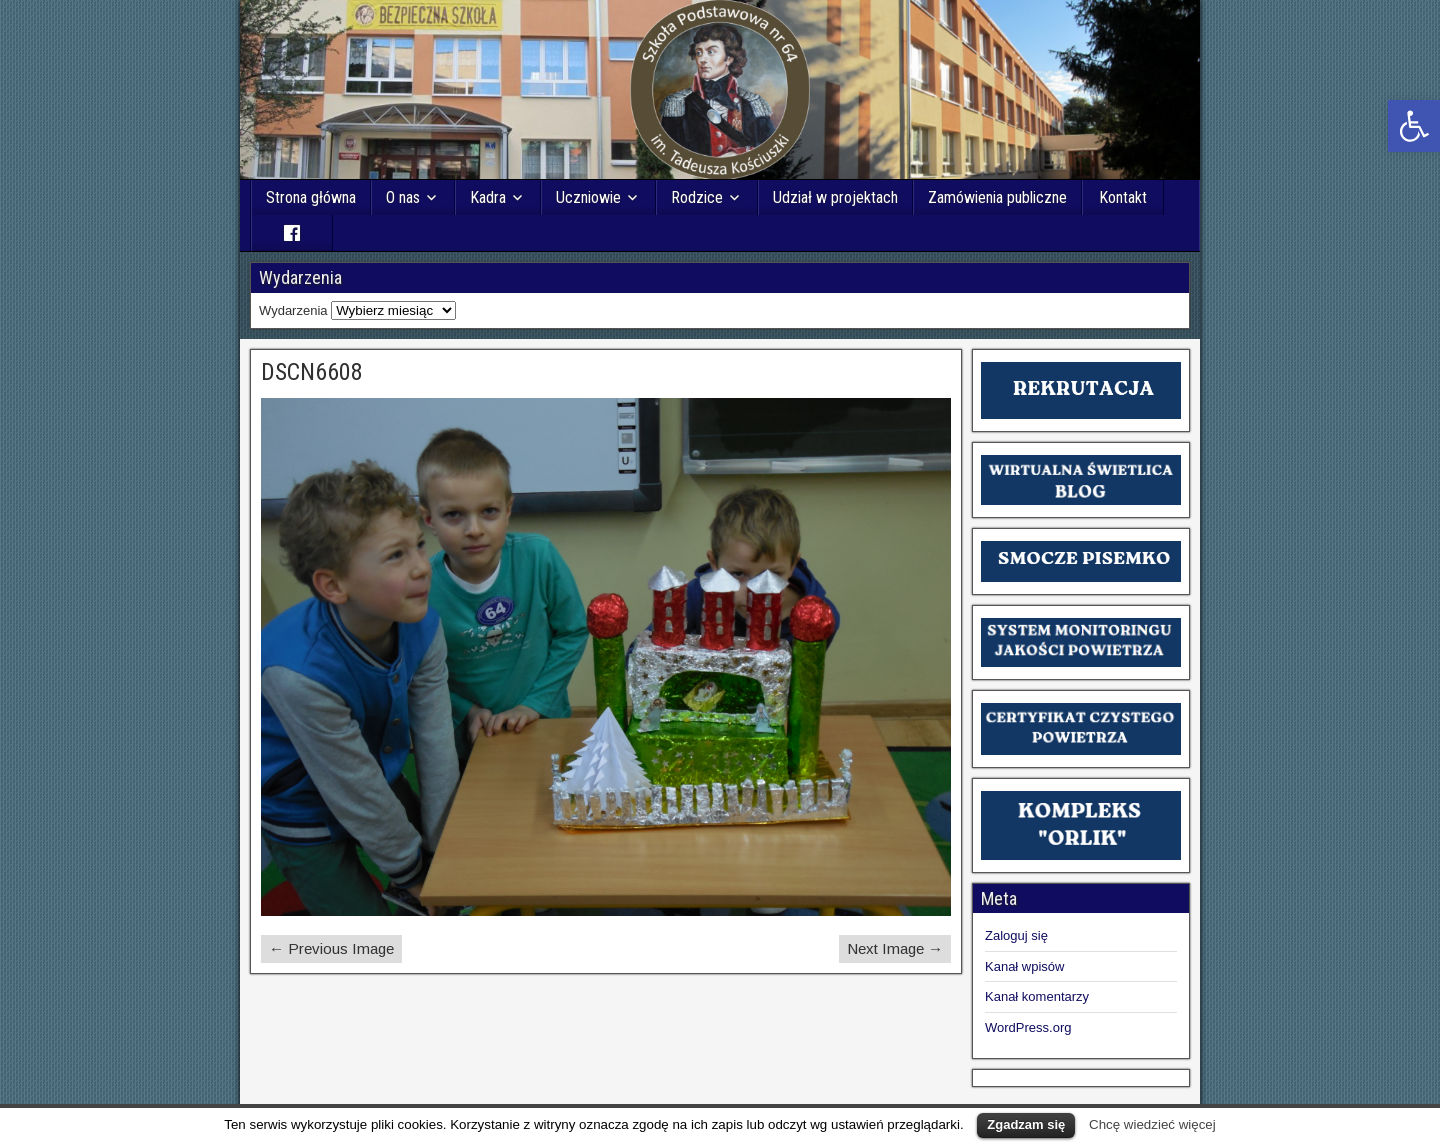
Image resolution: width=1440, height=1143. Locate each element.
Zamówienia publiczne (997, 197)
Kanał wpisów (1025, 966)
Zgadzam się (1026, 1124)
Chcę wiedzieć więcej (1152, 1124)
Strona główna (311, 197)
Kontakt (1123, 197)
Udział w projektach (835, 197)
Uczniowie (588, 197)
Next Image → (895, 948)
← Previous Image (331, 948)
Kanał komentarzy (1037, 996)
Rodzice (697, 197)
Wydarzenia (293, 310)
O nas (403, 197)
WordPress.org (1028, 1027)
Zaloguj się (1016, 935)
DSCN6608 (312, 372)
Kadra (488, 197)
